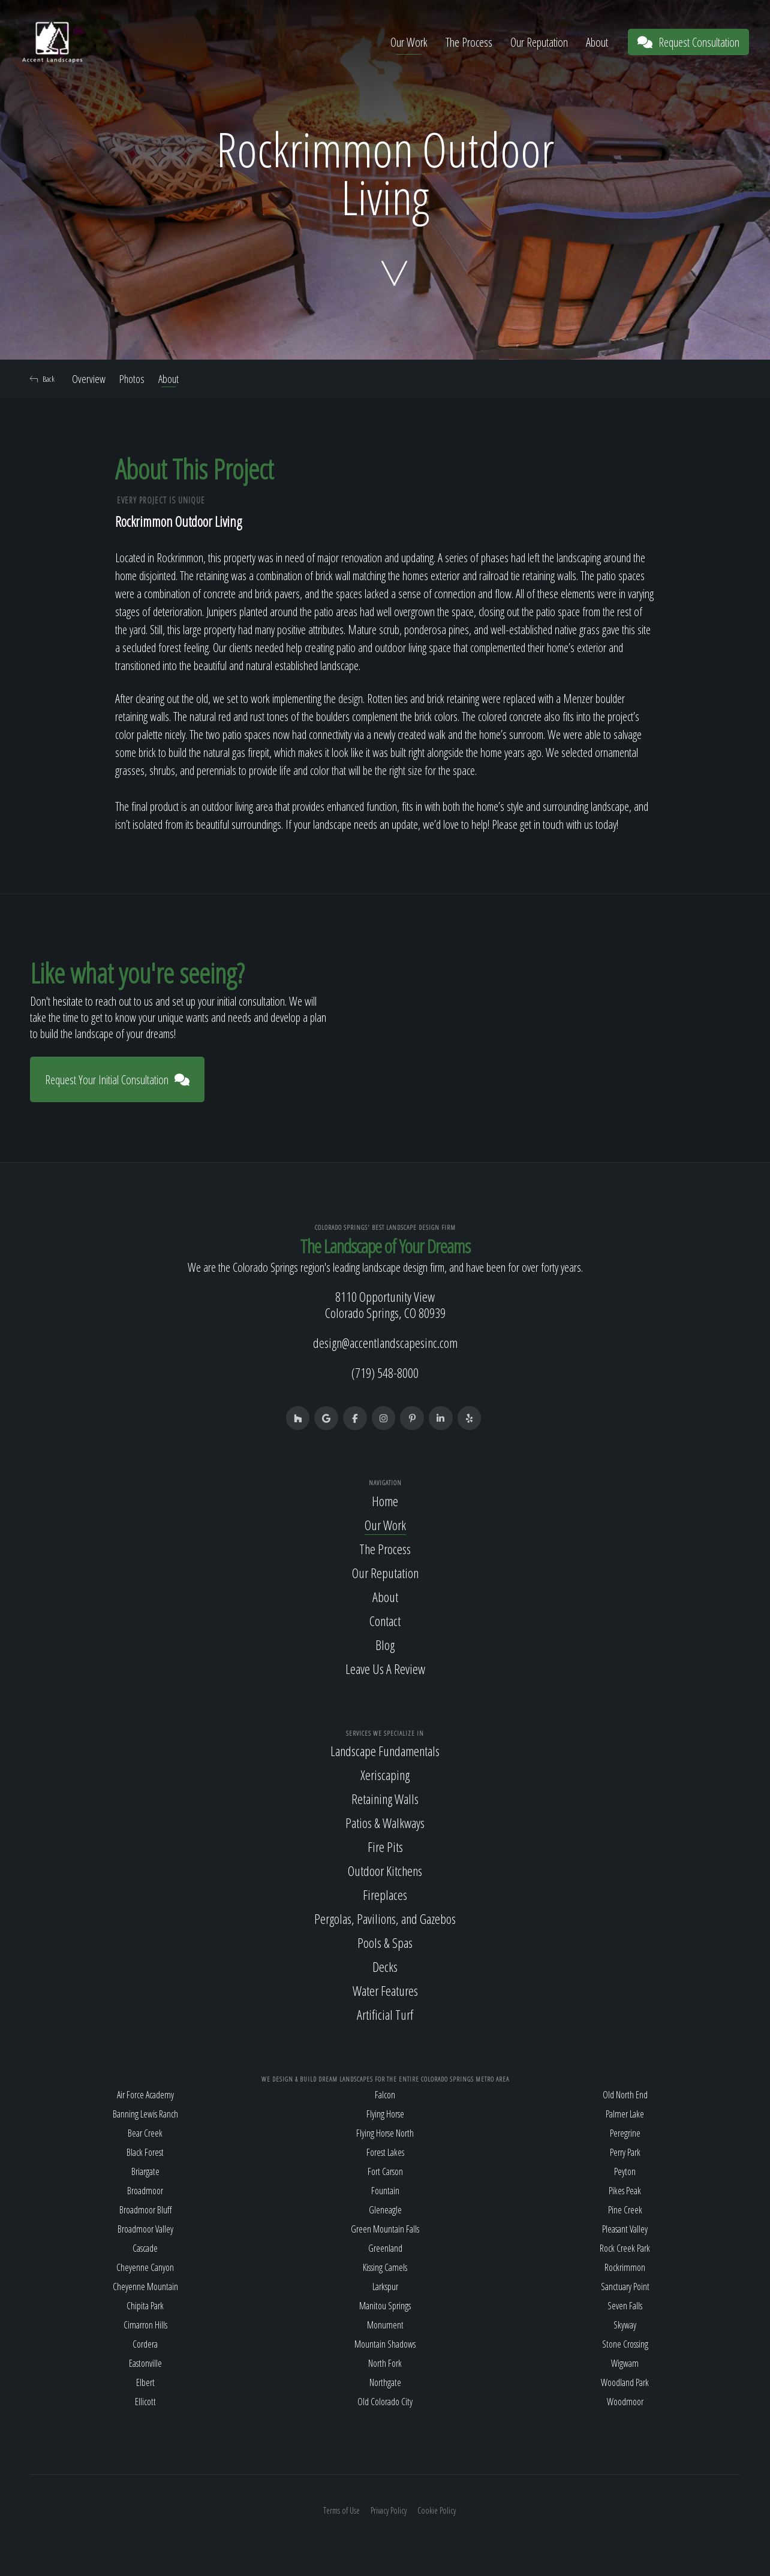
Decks (385, 1967)
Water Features (385, 1991)
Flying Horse (385, 2113)
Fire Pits (385, 1847)
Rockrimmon (624, 2267)
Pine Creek (625, 2209)
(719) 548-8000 (385, 1373)
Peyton (625, 2171)
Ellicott (145, 2401)
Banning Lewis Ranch (145, 2113)
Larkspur (385, 2286)
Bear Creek (145, 2133)
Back (42, 378)
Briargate (145, 2171)
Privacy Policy (389, 2510)
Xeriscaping (385, 1775)
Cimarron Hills (145, 2324)
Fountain (385, 2190)
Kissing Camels (385, 2267)
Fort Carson (385, 2171)
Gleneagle (385, 2209)
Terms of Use (341, 2510)
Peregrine (625, 2133)
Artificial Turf (385, 2015)
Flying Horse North (385, 2133)
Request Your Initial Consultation (117, 1080)
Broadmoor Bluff (145, 2209)
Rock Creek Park (625, 2248)
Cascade (145, 2248)
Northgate (385, 2382)
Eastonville (145, 2363)
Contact (385, 1621)
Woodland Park (625, 2382)
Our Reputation (539, 42)
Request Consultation (688, 42)
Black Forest (145, 2152)
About (597, 42)
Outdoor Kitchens (385, 1871)
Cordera (145, 2344)
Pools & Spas (385, 1943)
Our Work (409, 42)
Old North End (625, 2094)
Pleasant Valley (625, 2229)
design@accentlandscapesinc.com (385, 1343)
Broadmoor (145, 2190)
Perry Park (625, 2152)
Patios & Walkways (385, 1823)
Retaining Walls (385, 1799)
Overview (89, 379)
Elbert (145, 2382)
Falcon (385, 2094)
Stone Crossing (625, 2344)
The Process (469, 42)
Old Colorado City (385, 2401)
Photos (132, 379)
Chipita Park (145, 2305)
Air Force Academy (145, 2094)
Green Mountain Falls (385, 2229)
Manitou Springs (385, 2305)
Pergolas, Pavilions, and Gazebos (385, 1919)
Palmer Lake (625, 2113)
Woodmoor (625, 2401)
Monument (385, 2324)
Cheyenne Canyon (145, 2267)
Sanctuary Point (625, 2286)
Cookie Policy (436, 2510)
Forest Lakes (385, 2152)
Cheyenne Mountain (145, 2286)
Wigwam (625, 2363)
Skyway (624, 2324)
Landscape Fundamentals (385, 1751)
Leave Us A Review (385, 1669)
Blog (385, 1645)
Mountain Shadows (385, 2344)
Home (385, 1501)
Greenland (385, 2248)
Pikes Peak (625, 2190)
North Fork (385, 2363)
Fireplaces (385, 1895)
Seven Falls (624, 2305)
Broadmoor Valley (145, 2229)
